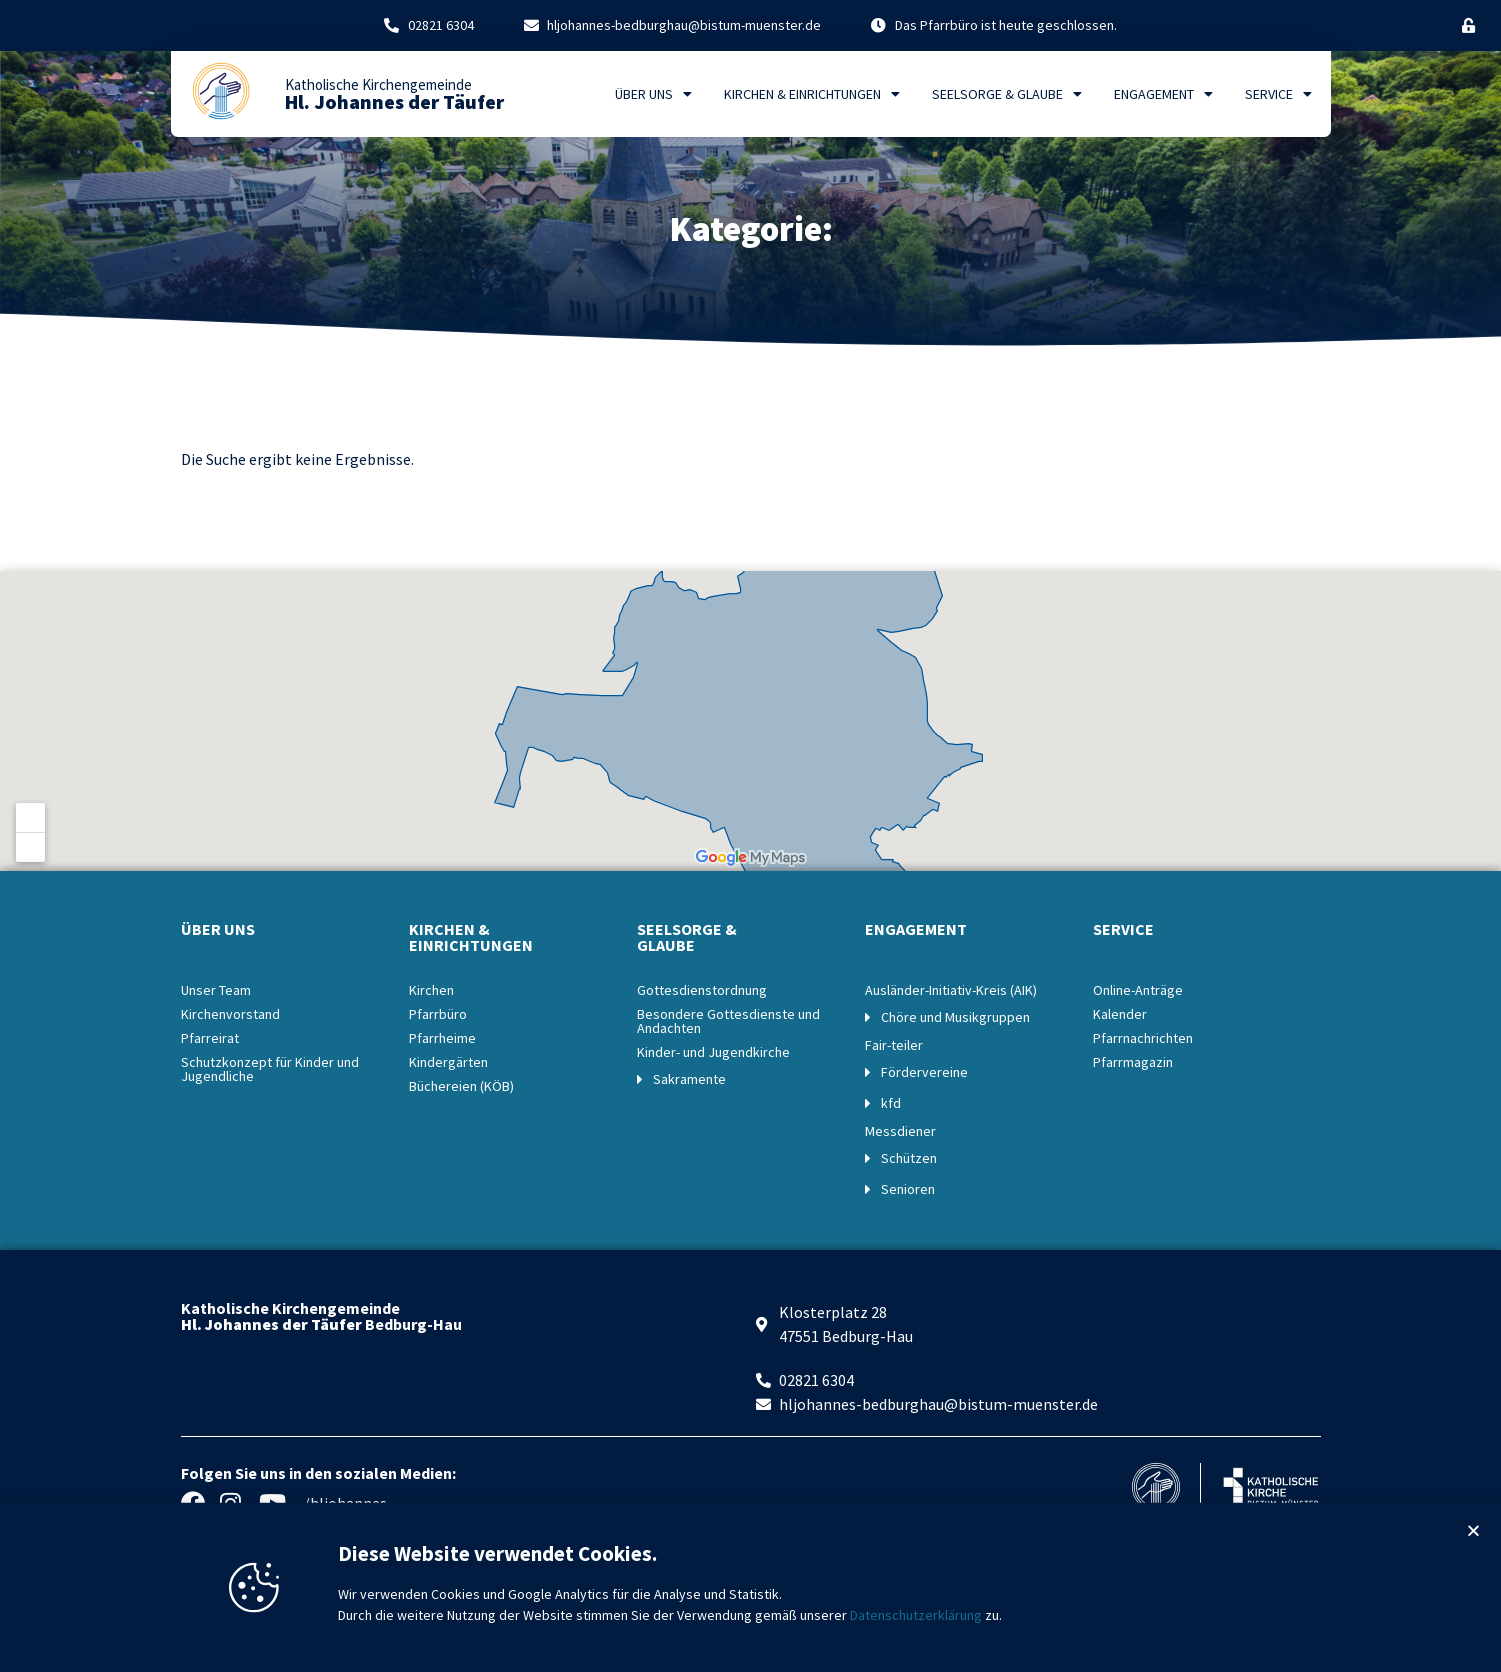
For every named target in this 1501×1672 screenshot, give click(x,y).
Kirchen (431, 990)
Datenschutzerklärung (916, 1632)
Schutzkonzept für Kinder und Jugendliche (270, 1069)
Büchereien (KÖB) (461, 1086)
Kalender (1120, 1014)
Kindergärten (448, 1062)
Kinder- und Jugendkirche (713, 1052)
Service (1278, 94)
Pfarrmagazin (1133, 1062)
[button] (1473, 1547)
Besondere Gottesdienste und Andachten (728, 1021)
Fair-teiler (894, 1045)
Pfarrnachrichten (1143, 1038)
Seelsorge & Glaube (1007, 94)
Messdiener (900, 1131)
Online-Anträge (1138, 990)
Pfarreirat (210, 1038)
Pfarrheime (442, 1038)
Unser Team (216, 990)
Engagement (1163, 94)
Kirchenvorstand (230, 1014)
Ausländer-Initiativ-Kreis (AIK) (951, 990)
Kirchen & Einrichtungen (812, 94)
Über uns (653, 94)
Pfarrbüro (438, 1014)
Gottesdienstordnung (702, 990)
